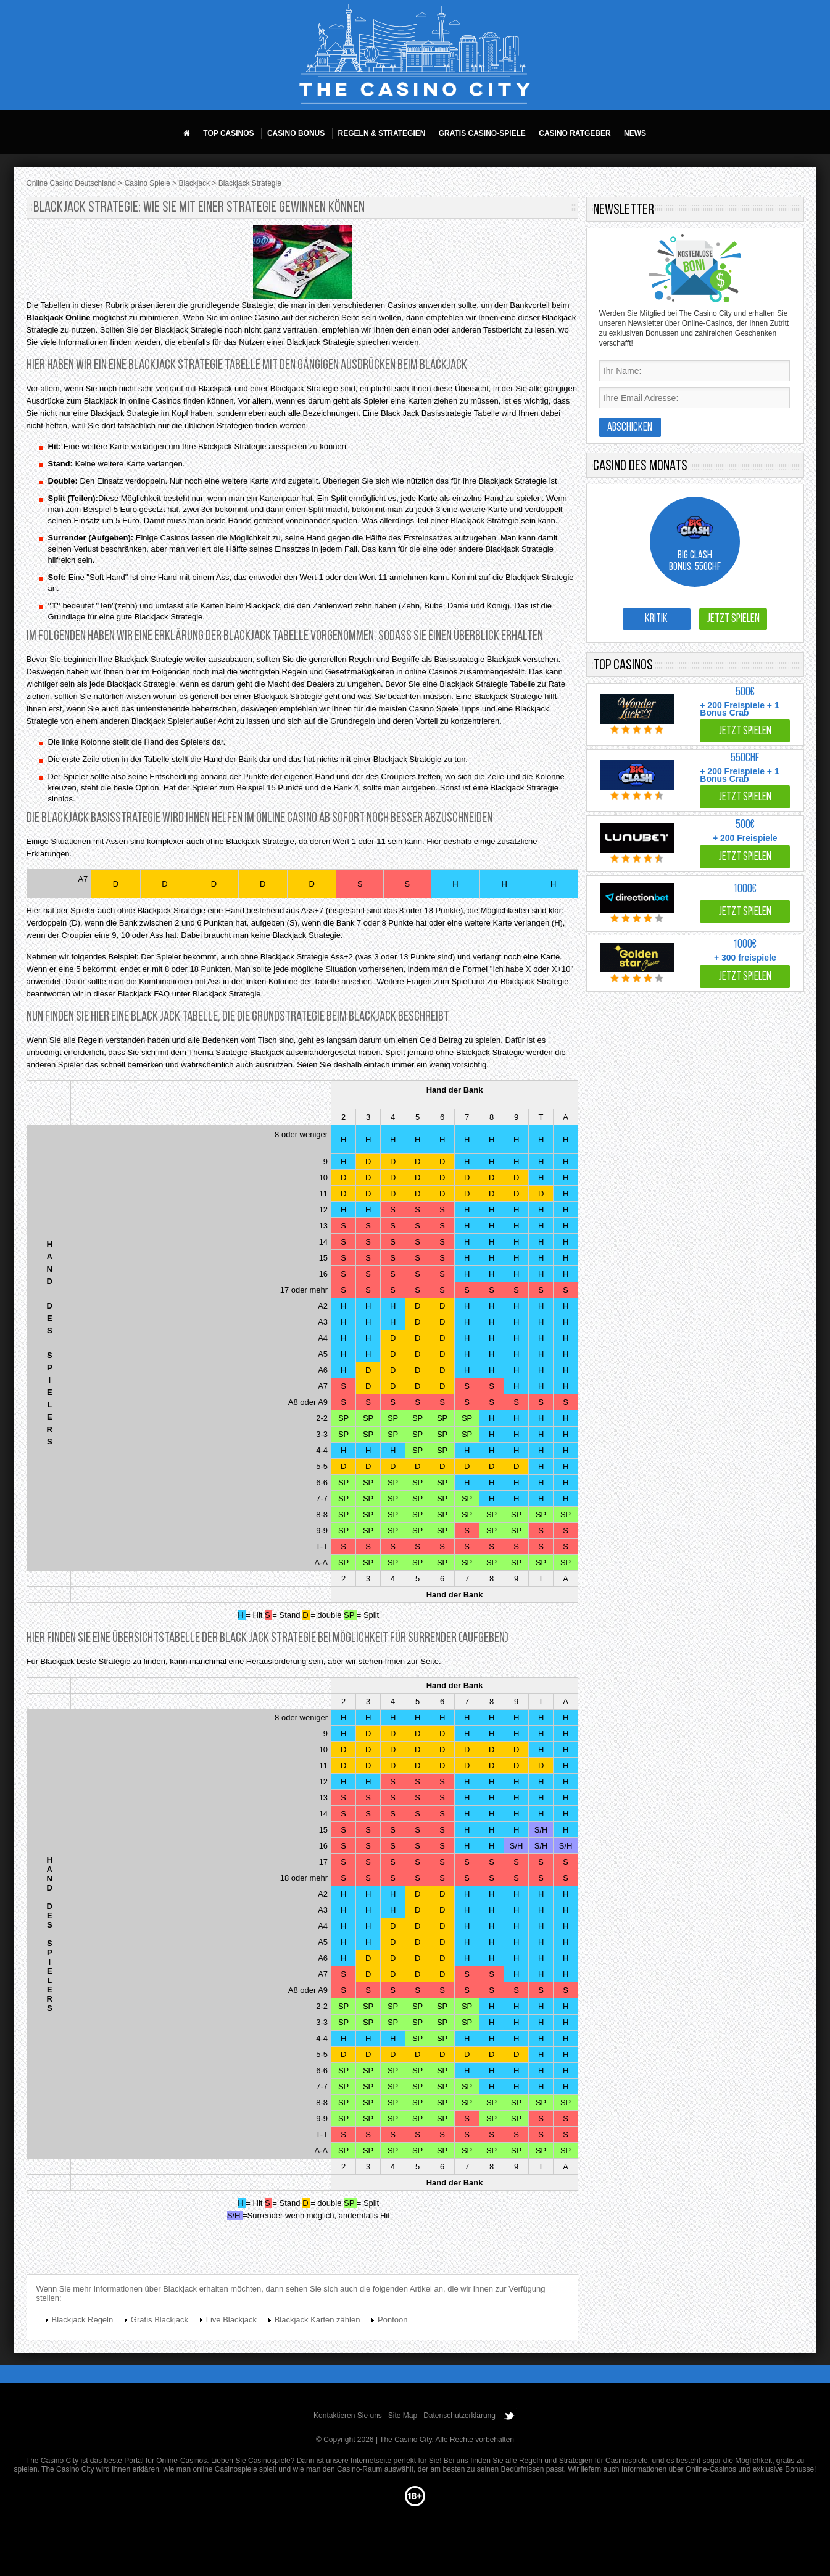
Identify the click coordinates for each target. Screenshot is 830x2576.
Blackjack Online (59, 317)
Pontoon (392, 2319)
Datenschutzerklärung (459, 2415)
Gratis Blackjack (159, 2319)
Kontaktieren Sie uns (347, 2415)
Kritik (656, 619)
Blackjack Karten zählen (317, 2319)
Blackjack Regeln (83, 2319)
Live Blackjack (231, 2319)
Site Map (402, 2415)
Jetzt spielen (733, 619)
